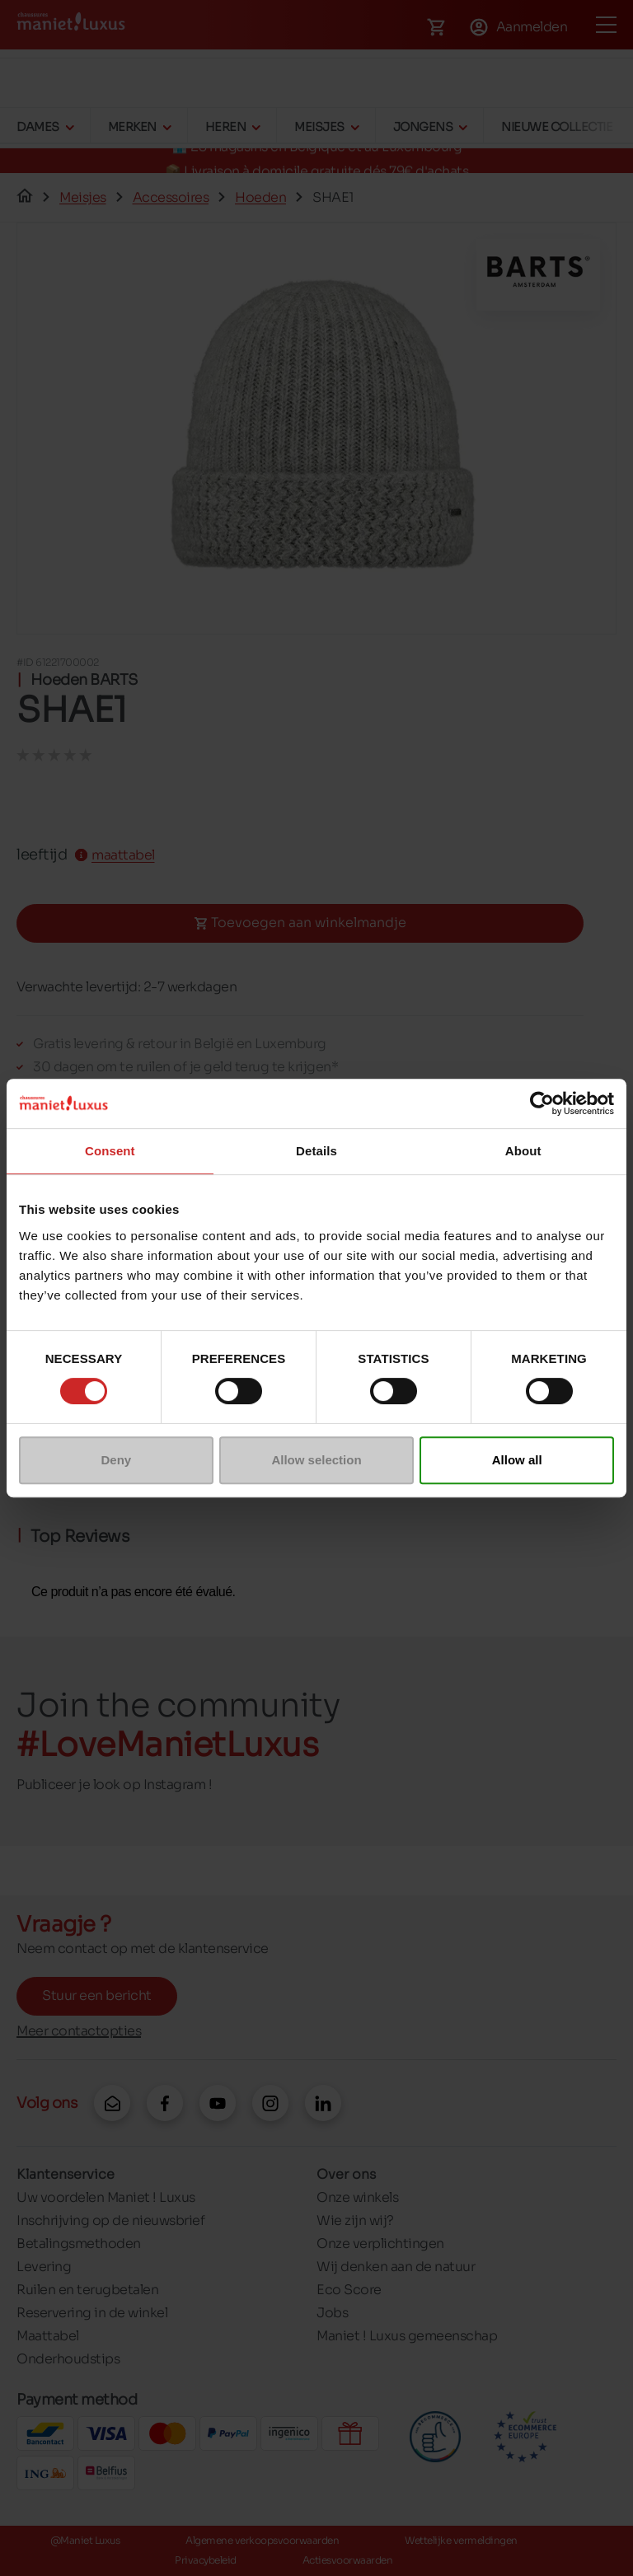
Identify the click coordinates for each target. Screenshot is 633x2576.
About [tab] (523, 1151)
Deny (116, 1460)
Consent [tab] (110, 1151)
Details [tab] (316, 1151)
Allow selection (316, 1460)
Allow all (517, 1460)
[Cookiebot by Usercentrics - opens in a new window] (542, 1103)
